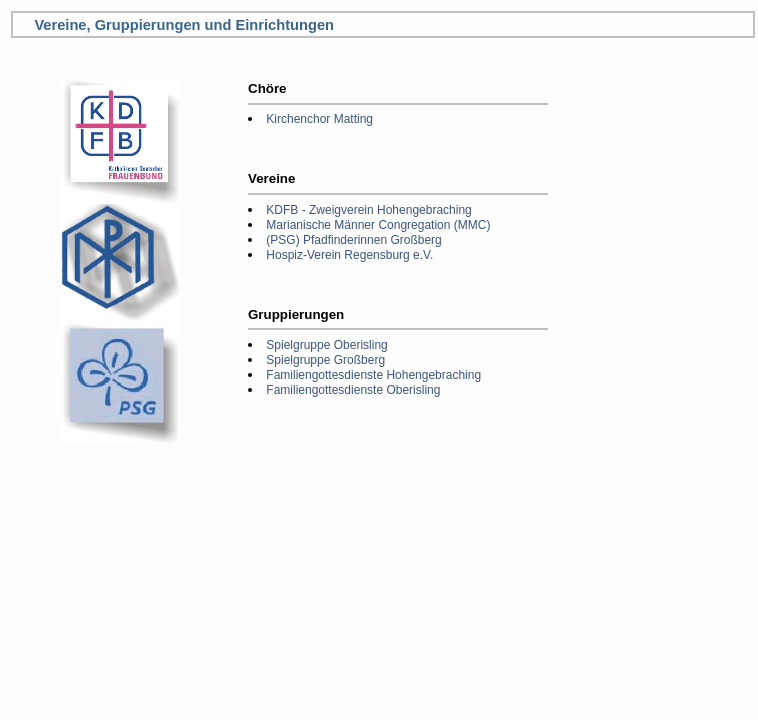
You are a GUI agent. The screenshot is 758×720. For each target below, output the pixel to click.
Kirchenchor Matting (319, 119)
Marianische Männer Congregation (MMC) (378, 225)
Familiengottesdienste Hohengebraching (373, 375)
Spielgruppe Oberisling (326, 345)
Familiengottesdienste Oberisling (353, 390)
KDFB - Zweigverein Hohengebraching (368, 210)
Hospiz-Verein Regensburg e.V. (349, 255)
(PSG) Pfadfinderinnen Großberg (353, 240)
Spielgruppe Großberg (325, 360)
